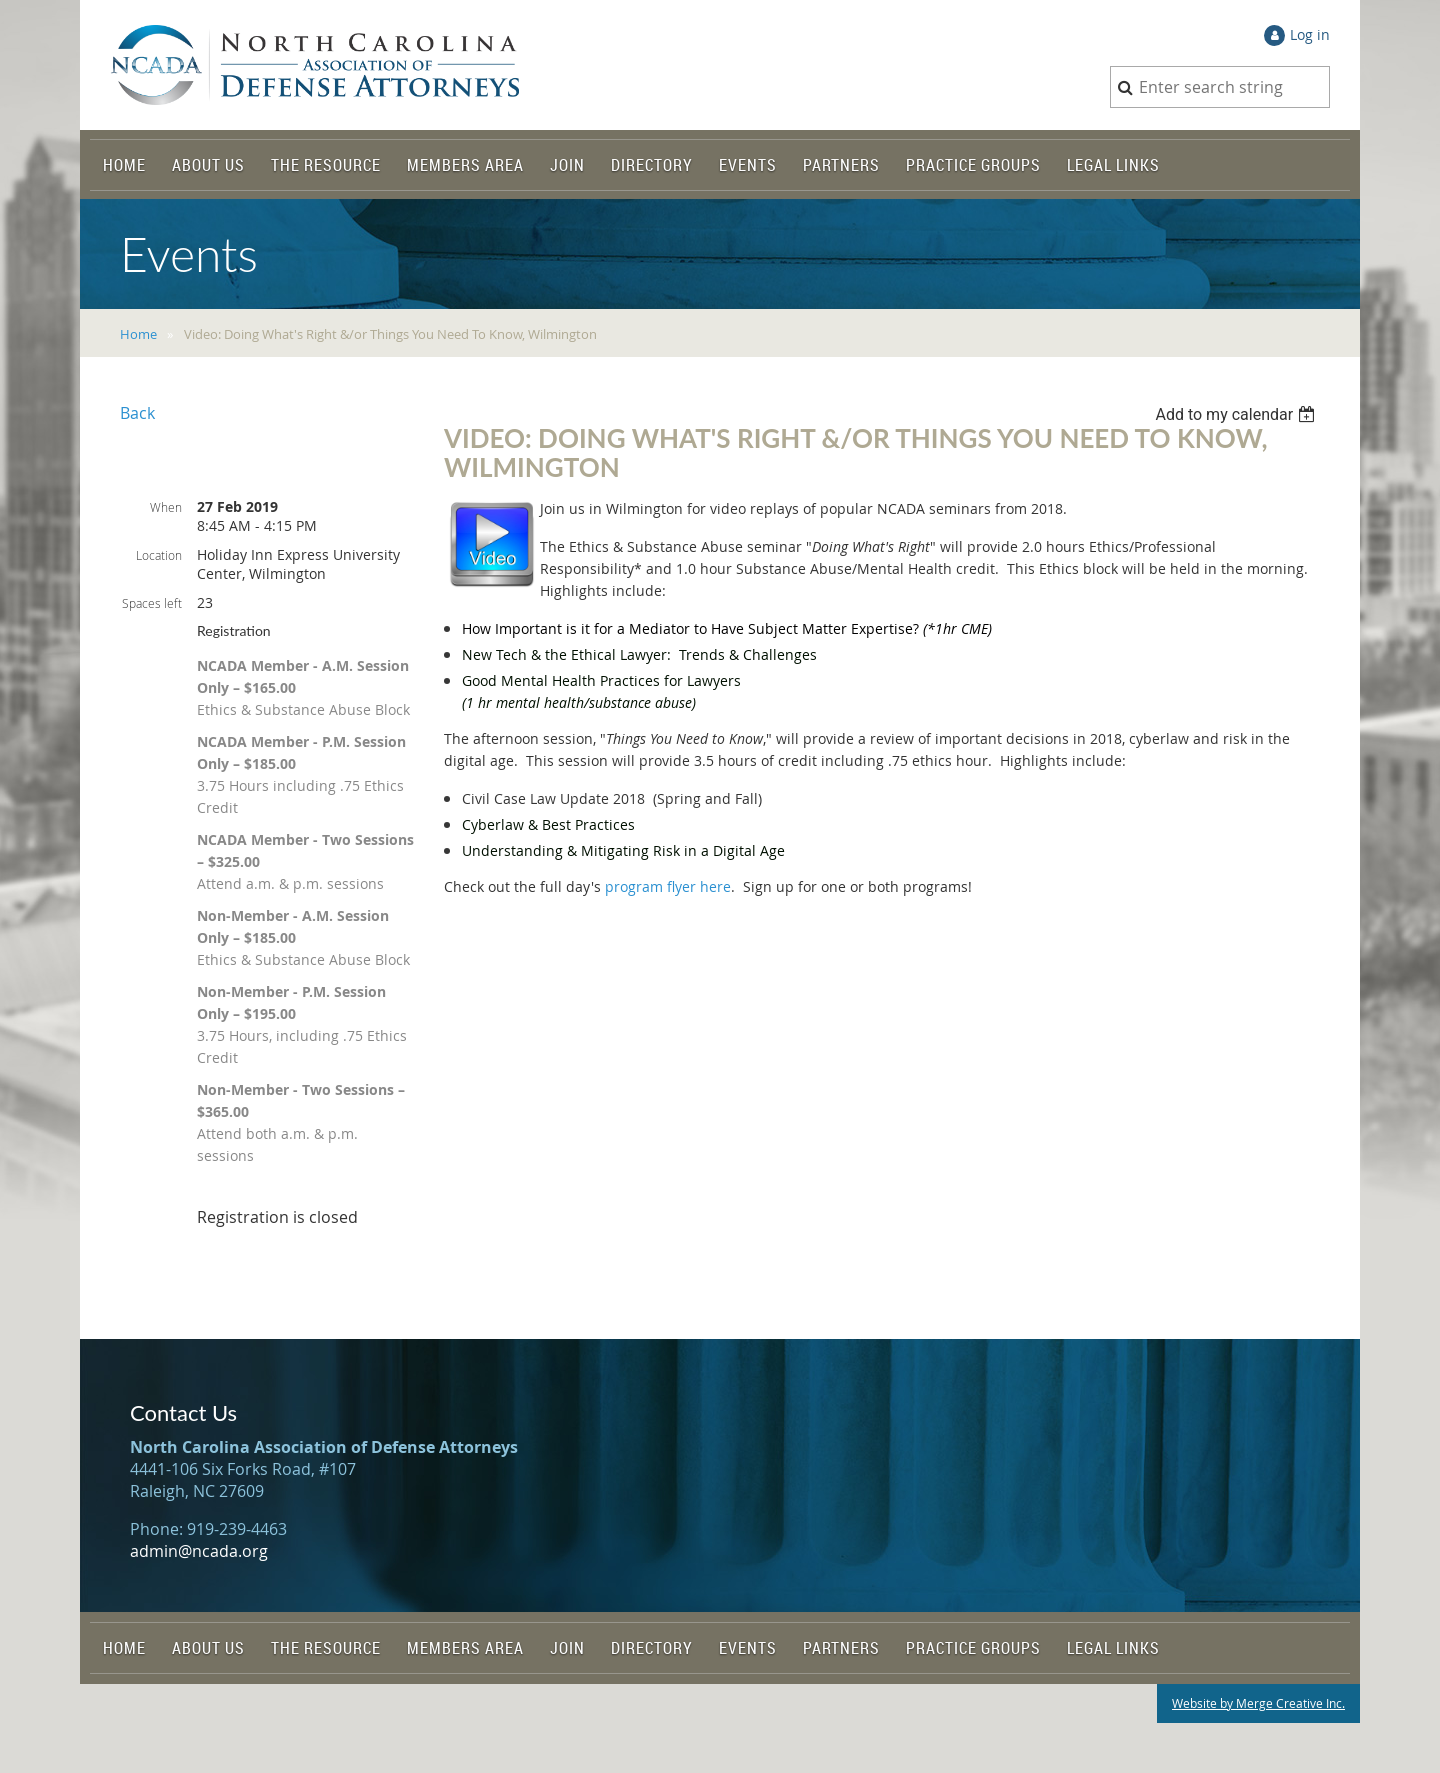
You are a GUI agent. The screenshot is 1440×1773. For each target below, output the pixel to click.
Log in (1310, 34)
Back (137, 413)
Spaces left (152, 603)
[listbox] (1237, 414)
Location (159, 555)
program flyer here (668, 886)
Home (138, 334)
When (166, 507)
